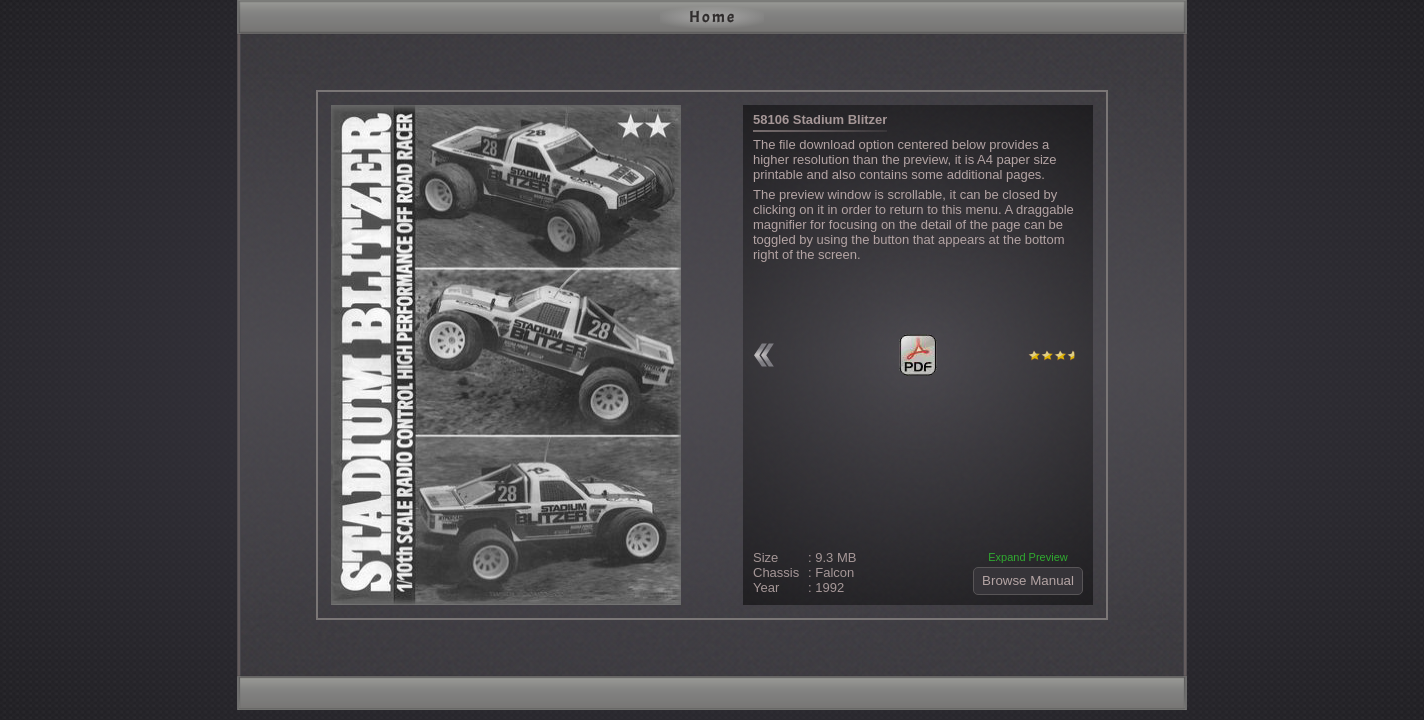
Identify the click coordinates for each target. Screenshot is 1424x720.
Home (712, 17)
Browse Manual (1028, 580)
